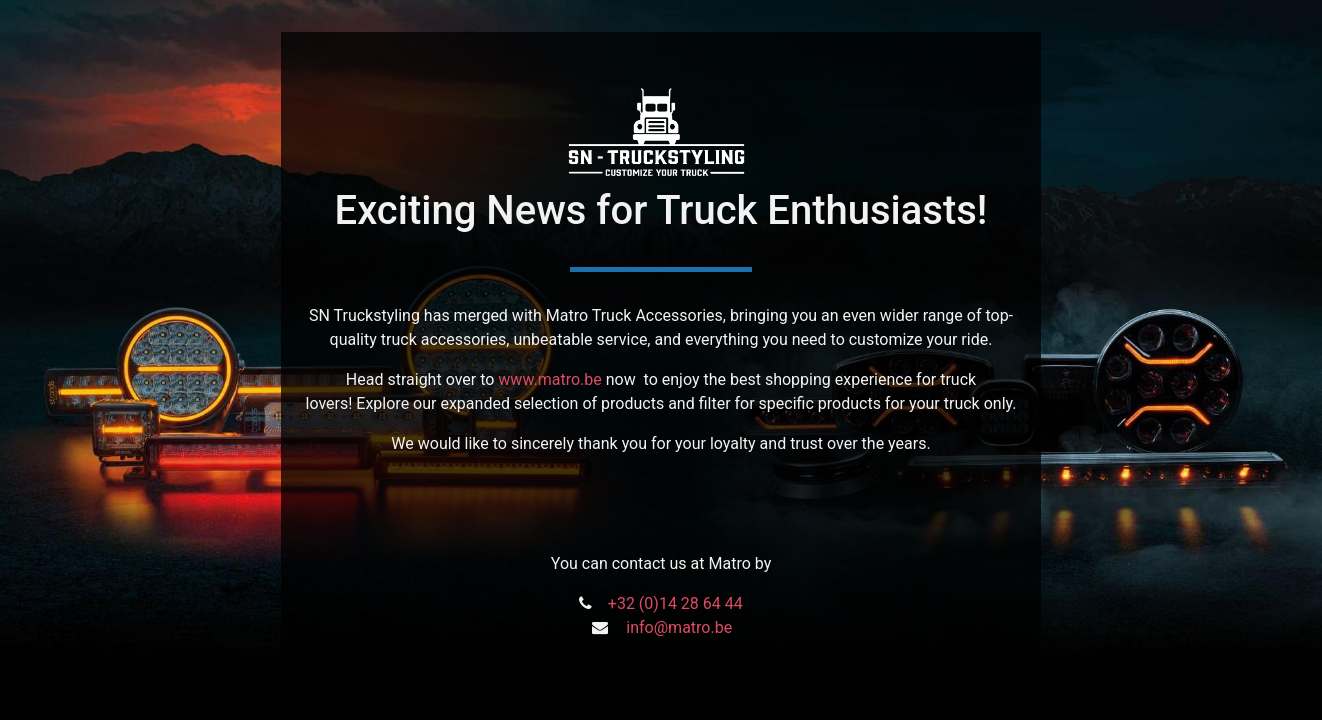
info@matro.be (679, 627)
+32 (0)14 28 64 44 (675, 603)
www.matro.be (549, 379)
